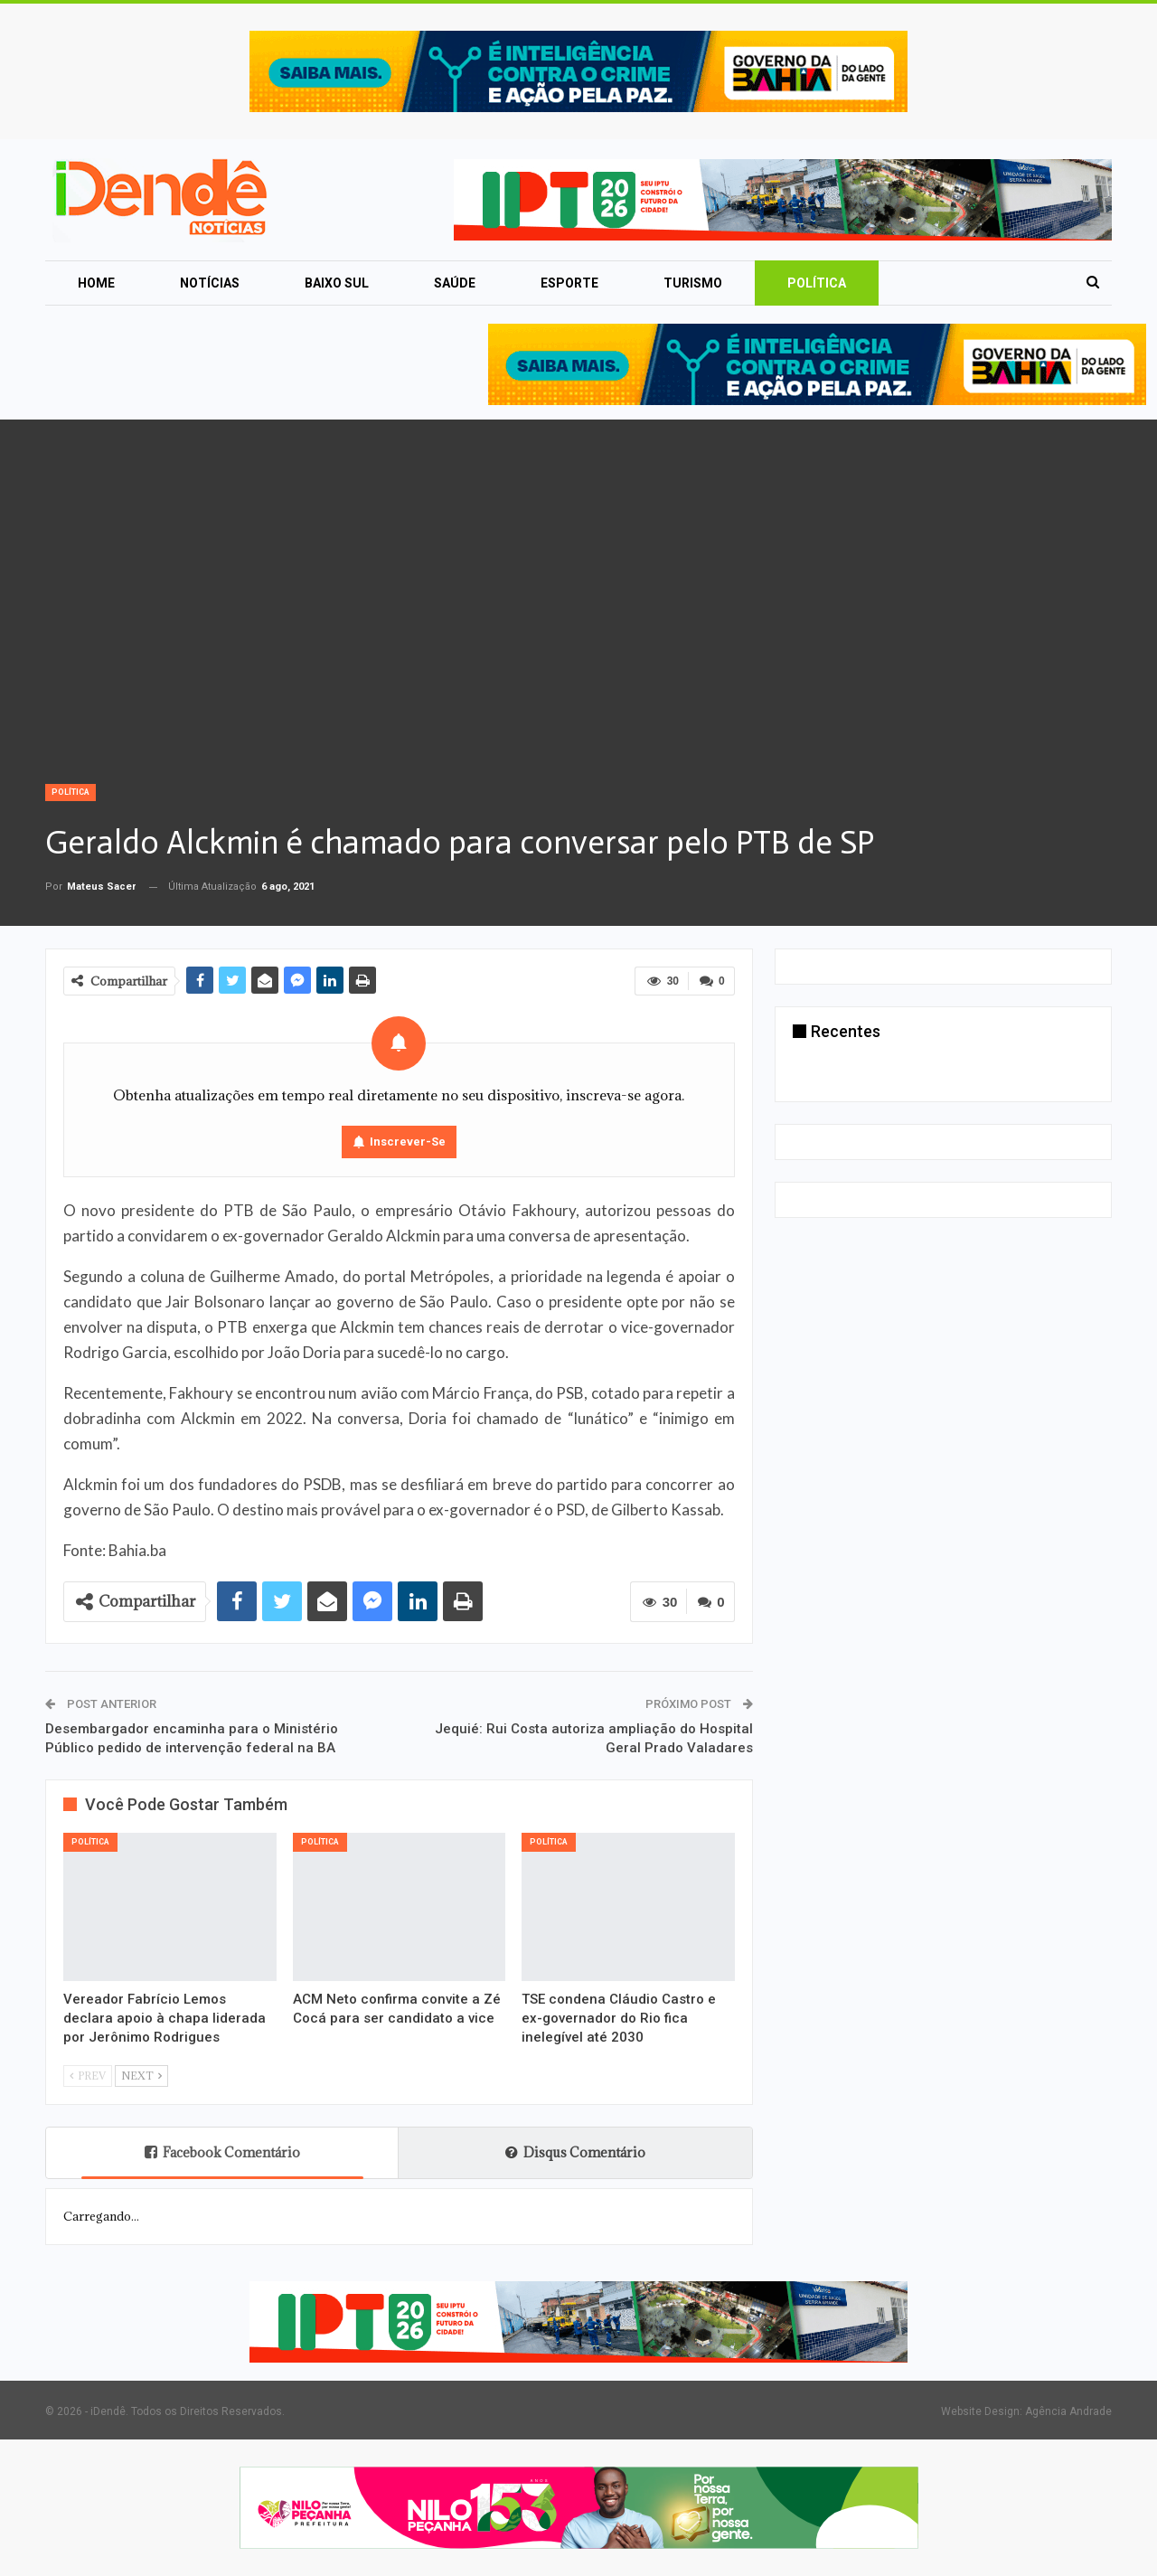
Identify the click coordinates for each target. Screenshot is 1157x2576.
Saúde (454, 283)
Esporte (569, 283)
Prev (88, 2075)
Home (96, 283)
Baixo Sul (337, 283)
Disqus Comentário (575, 2152)
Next (141, 2075)
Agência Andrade (1068, 2411)
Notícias (210, 283)
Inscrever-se (408, 1141)
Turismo (692, 283)
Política (816, 283)
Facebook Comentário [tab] (222, 2152)
